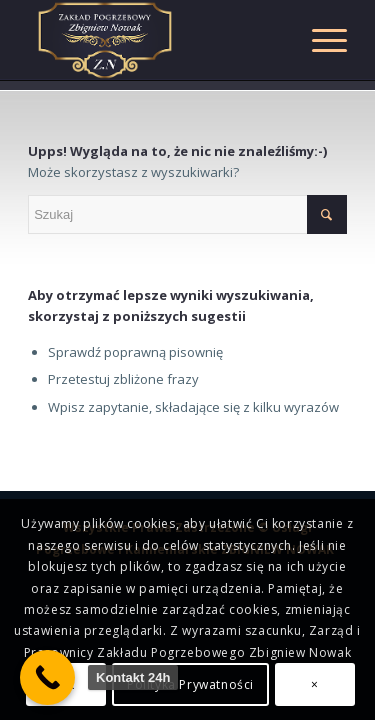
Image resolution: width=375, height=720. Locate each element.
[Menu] (319, 40)
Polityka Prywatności (190, 684)
